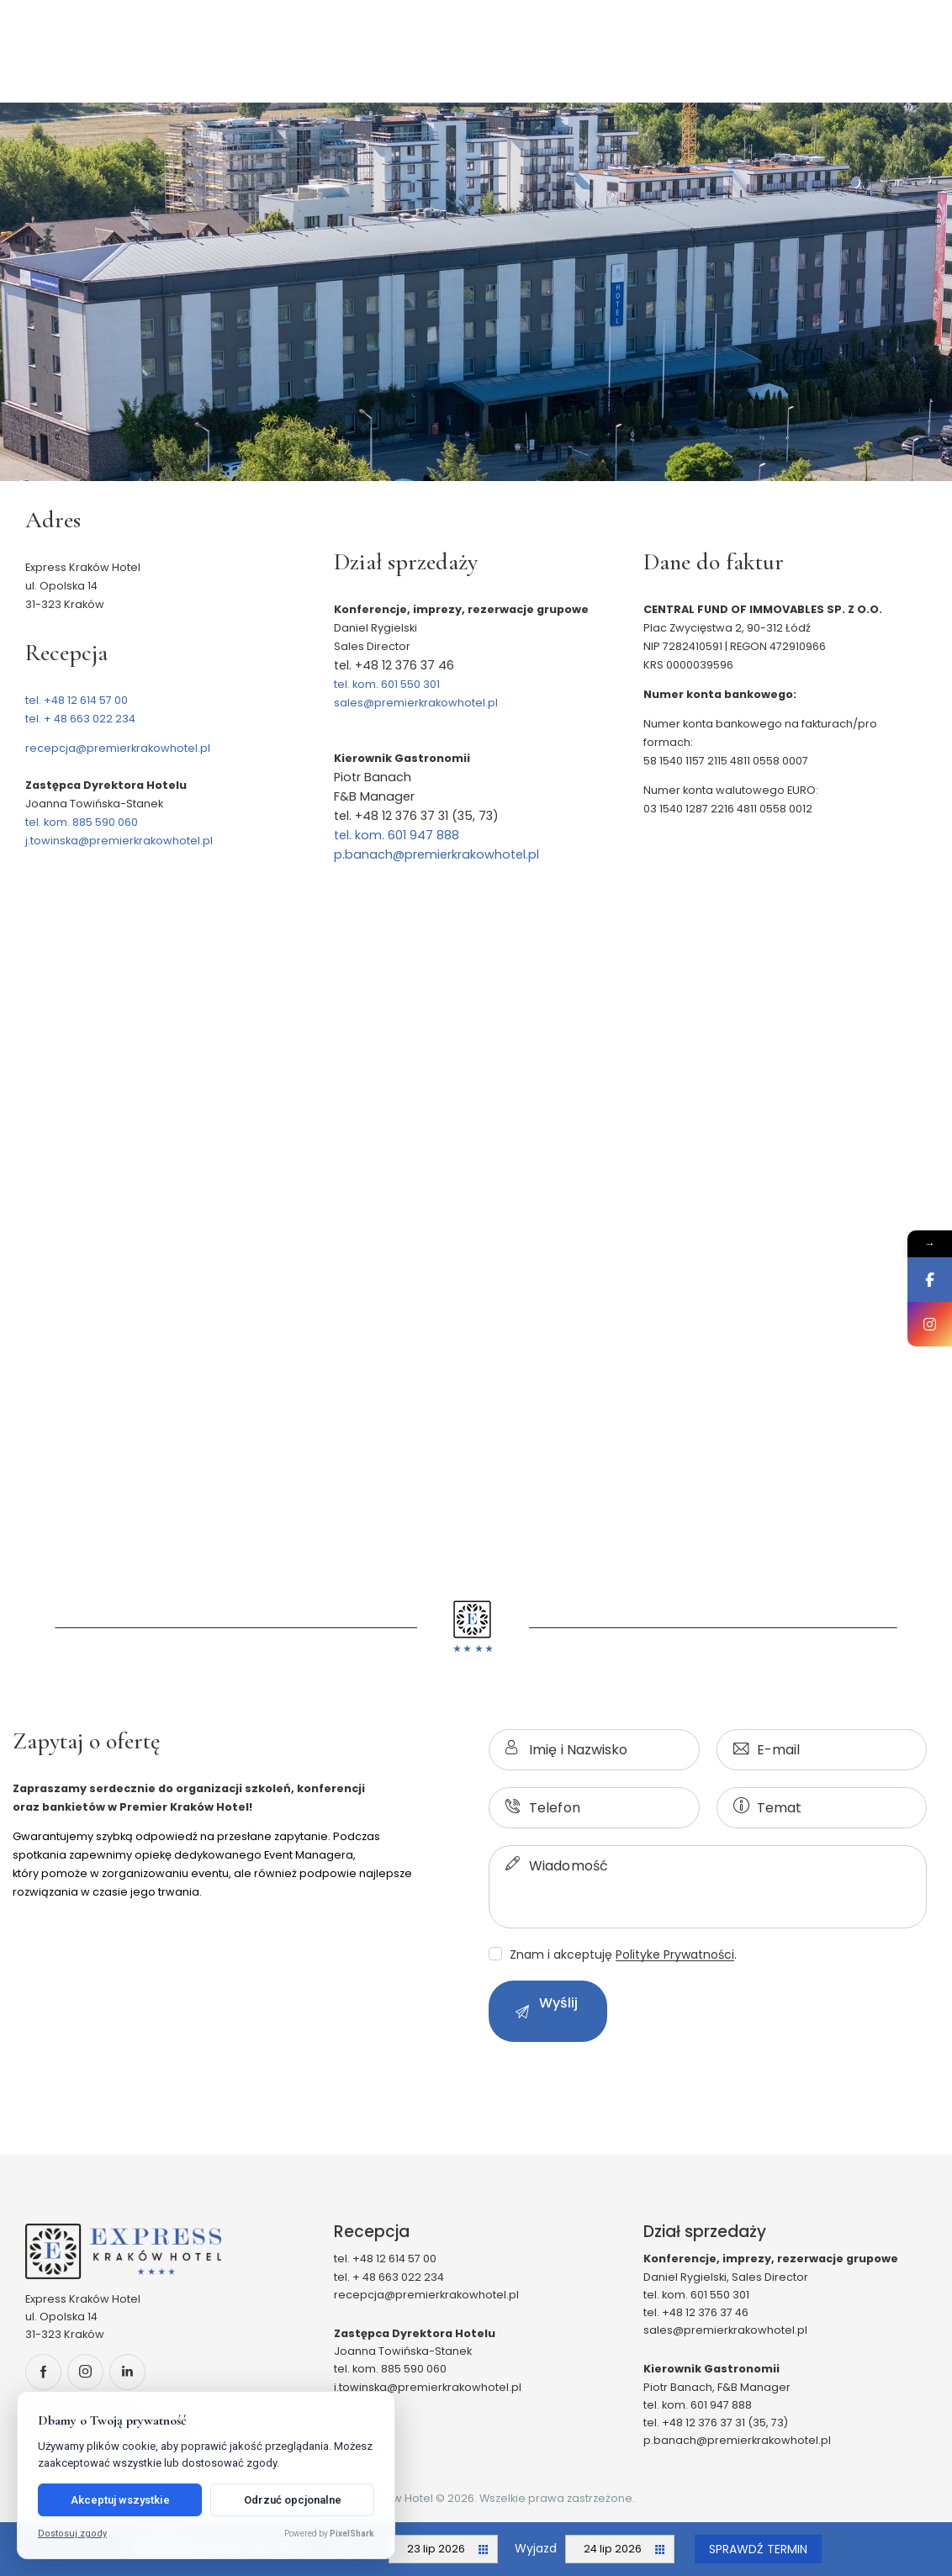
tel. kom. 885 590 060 (81, 822)
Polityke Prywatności (675, 1955)
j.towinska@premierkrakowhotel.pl (119, 840)
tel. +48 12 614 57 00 (76, 700)
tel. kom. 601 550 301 (387, 684)
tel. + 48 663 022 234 (80, 718)
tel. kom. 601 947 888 (396, 835)
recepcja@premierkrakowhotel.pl (117, 748)
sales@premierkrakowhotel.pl (416, 703)
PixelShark (352, 2533)
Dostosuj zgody (72, 2533)
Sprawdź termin (758, 2549)
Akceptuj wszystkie (120, 2500)
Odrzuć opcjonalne (292, 2500)
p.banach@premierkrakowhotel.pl (436, 854)
